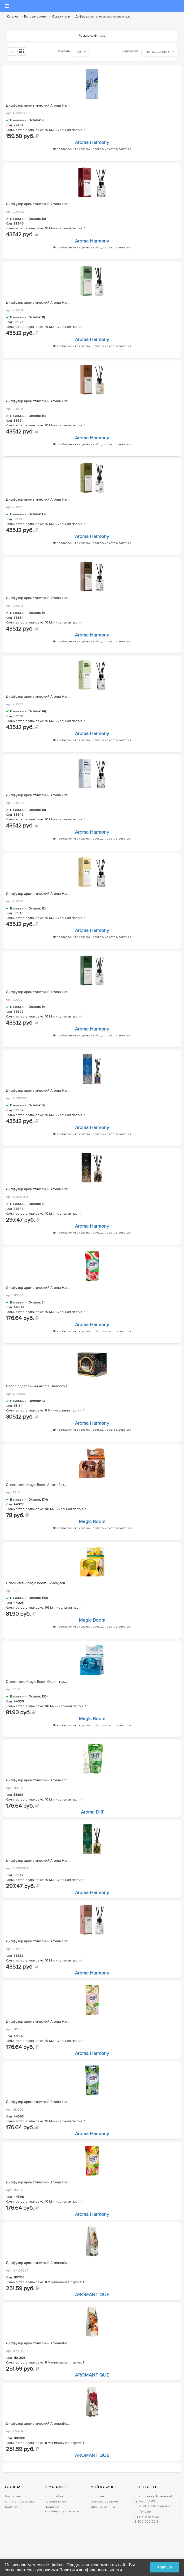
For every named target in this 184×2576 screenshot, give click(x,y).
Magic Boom (92, 1521)
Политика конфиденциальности (62, 2509)
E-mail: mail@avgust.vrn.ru (157, 2506)
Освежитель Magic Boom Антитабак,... (37, 1484)
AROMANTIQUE (92, 2295)
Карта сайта (54, 2496)
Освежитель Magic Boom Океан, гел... (36, 1681)
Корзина (97, 2496)
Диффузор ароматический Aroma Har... (38, 105)
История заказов (104, 2501)
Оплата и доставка (20, 2501)
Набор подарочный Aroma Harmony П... (38, 1386)
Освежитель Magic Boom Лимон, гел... (37, 1582)
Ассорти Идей (55, 2501)
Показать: (63, 51)
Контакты (12, 2507)
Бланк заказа (15, 2496)
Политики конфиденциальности (90, 2569)
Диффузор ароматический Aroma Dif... (37, 1780)
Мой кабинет (104, 2487)
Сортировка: (130, 51)
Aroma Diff (92, 1812)
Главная (13, 2487)
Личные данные (103, 2507)
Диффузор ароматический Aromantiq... (38, 2262)
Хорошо (164, 2567)
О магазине (56, 2487)
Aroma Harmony (92, 142)
